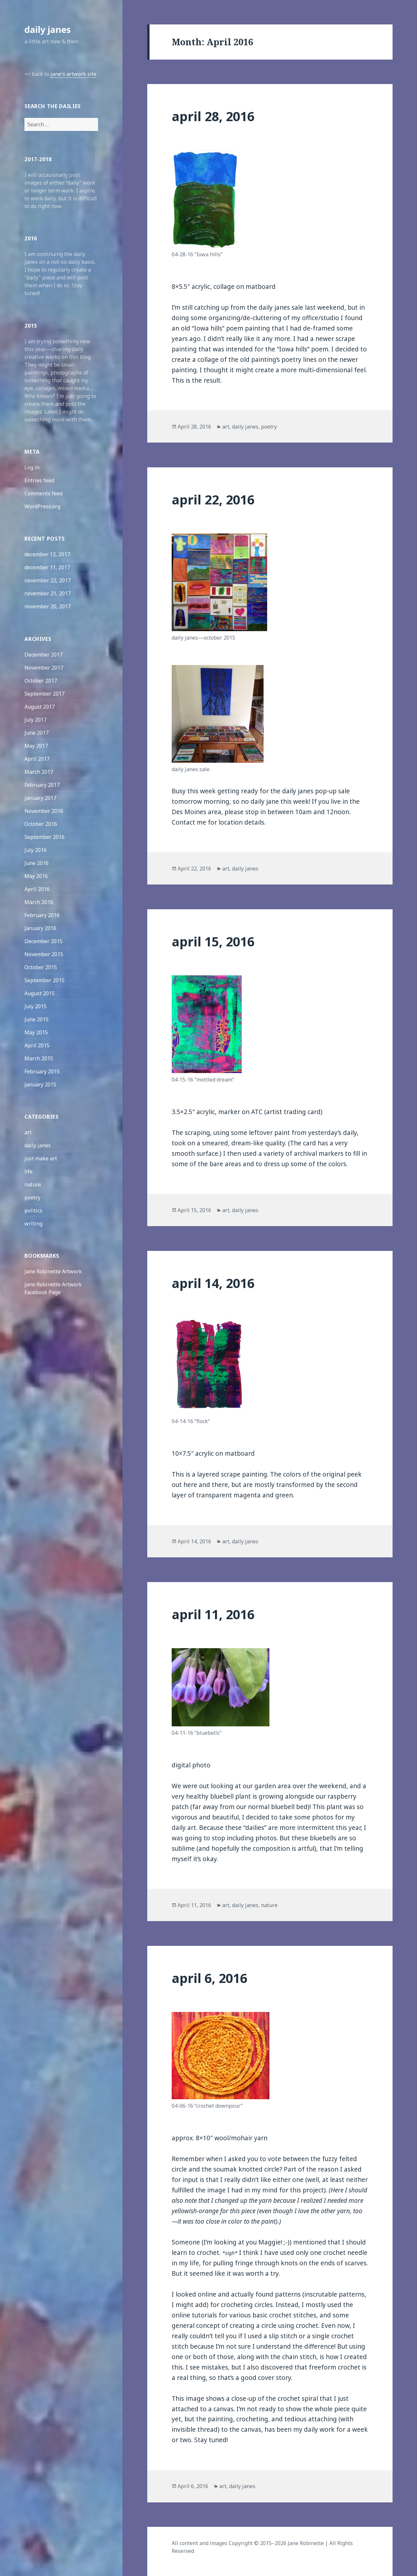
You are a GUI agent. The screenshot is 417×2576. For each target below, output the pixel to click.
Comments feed (43, 493)
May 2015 (36, 1032)
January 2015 (40, 1084)
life (28, 1171)
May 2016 (36, 876)
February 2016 (42, 915)
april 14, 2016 (213, 1283)
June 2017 (36, 732)
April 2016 (37, 889)
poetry (32, 1197)
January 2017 (40, 797)
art (28, 1132)
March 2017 (38, 771)
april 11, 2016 (213, 1614)
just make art (40, 1158)
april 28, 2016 (213, 116)
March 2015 (38, 1058)
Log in (31, 467)
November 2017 (43, 667)
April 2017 (37, 758)
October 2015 (40, 967)
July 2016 (35, 850)
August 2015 (39, 993)
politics (33, 1210)
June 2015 (36, 1019)
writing (33, 1223)
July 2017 (35, 719)
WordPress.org (42, 506)
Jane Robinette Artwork (53, 1271)
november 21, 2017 (47, 593)
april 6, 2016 (209, 1978)
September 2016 (44, 837)
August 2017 (39, 706)
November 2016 (43, 810)
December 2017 (43, 654)
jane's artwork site (73, 74)
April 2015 (37, 1045)
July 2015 (35, 1006)
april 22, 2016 (213, 499)
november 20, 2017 (47, 606)
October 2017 (40, 680)
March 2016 (38, 902)
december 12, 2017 (47, 554)
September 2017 (44, 693)
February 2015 (42, 1071)
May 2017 (36, 745)
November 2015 (43, 954)
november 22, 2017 (47, 580)
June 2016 (36, 863)
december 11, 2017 (47, 567)
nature (32, 1184)
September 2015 (44, 980)
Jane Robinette (306, 2543)
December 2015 (43, 941)
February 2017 (42, 784)
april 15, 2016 (213, 941)
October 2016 (40, 824)
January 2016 (40, 928)
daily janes (47, 29)
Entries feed (39, 480)
